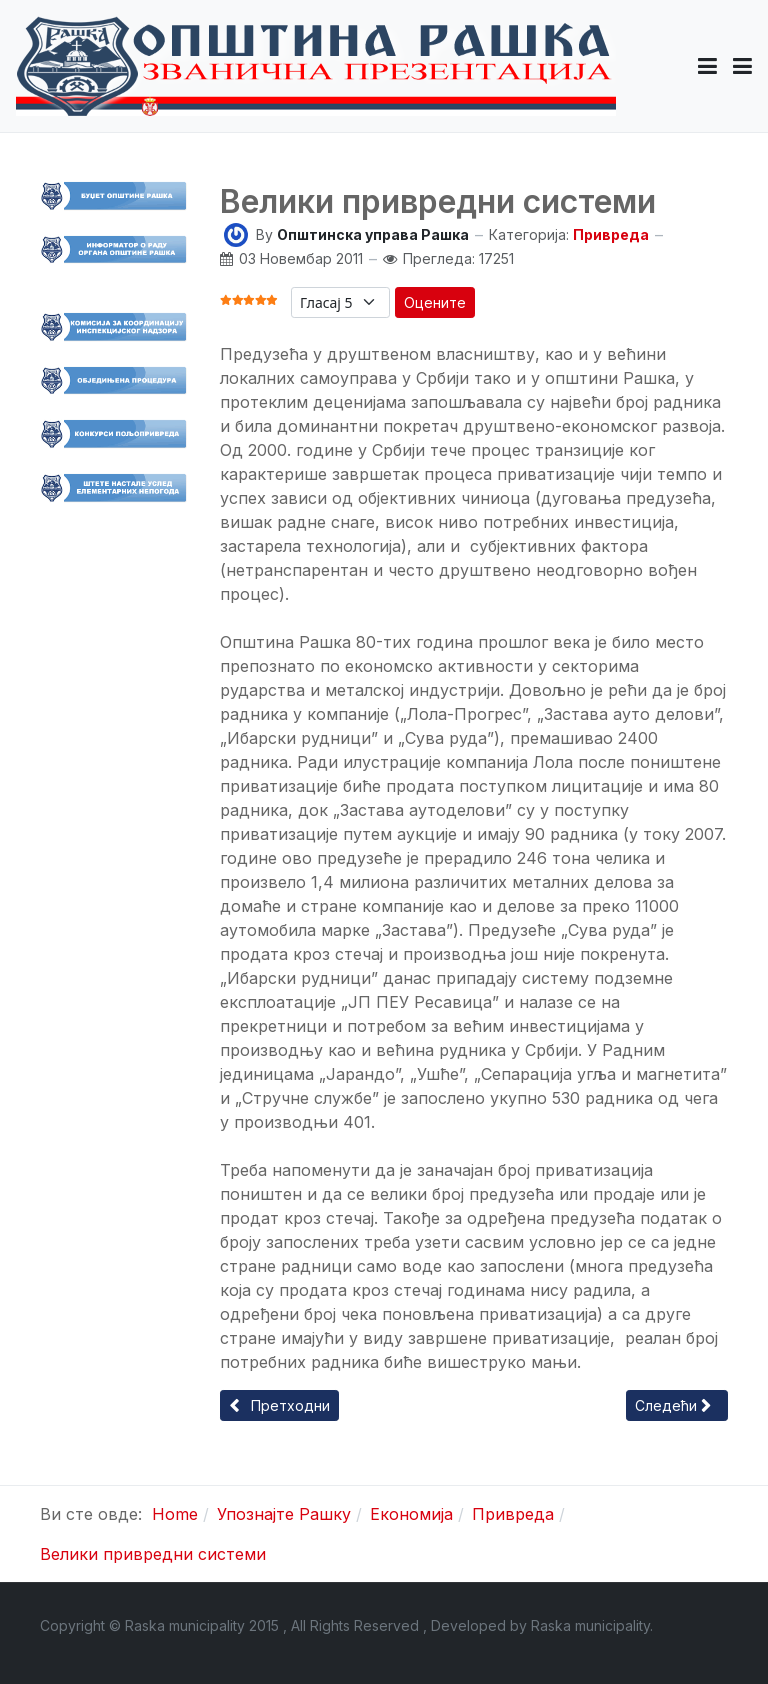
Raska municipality (590, 1625)
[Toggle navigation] (742, 66)
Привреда (611, 234)
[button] (707, 66)
